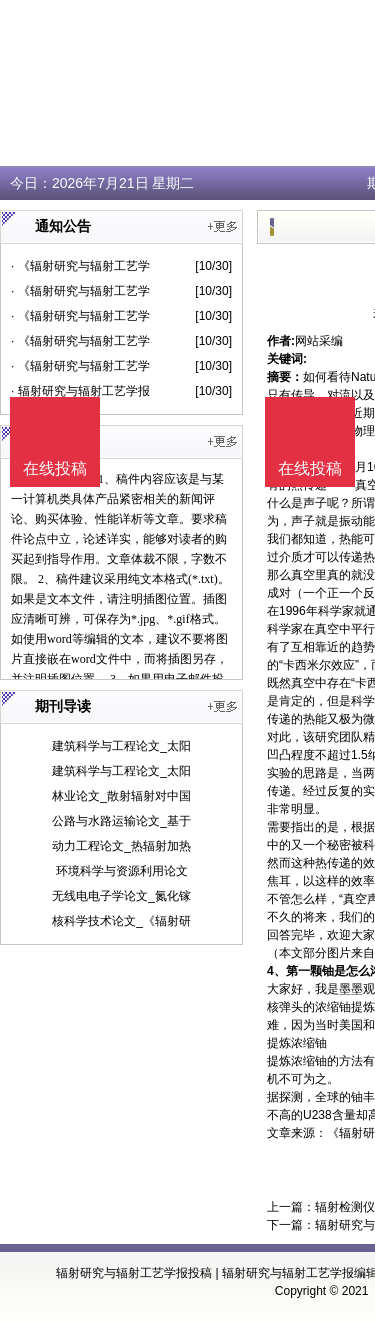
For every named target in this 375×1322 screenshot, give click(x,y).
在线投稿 (310, 468)
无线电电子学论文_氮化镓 (121, 896)
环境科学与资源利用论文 (122, 871)
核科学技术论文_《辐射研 (121, 921)
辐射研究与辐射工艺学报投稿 (134, 1273)
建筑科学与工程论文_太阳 (121, 746)
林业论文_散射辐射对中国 (121, 796)
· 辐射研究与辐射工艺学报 (80, 391)
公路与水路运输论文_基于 (121, 821)
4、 (276, 971)
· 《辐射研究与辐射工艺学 (80, 266)
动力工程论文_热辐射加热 (121, 846)
